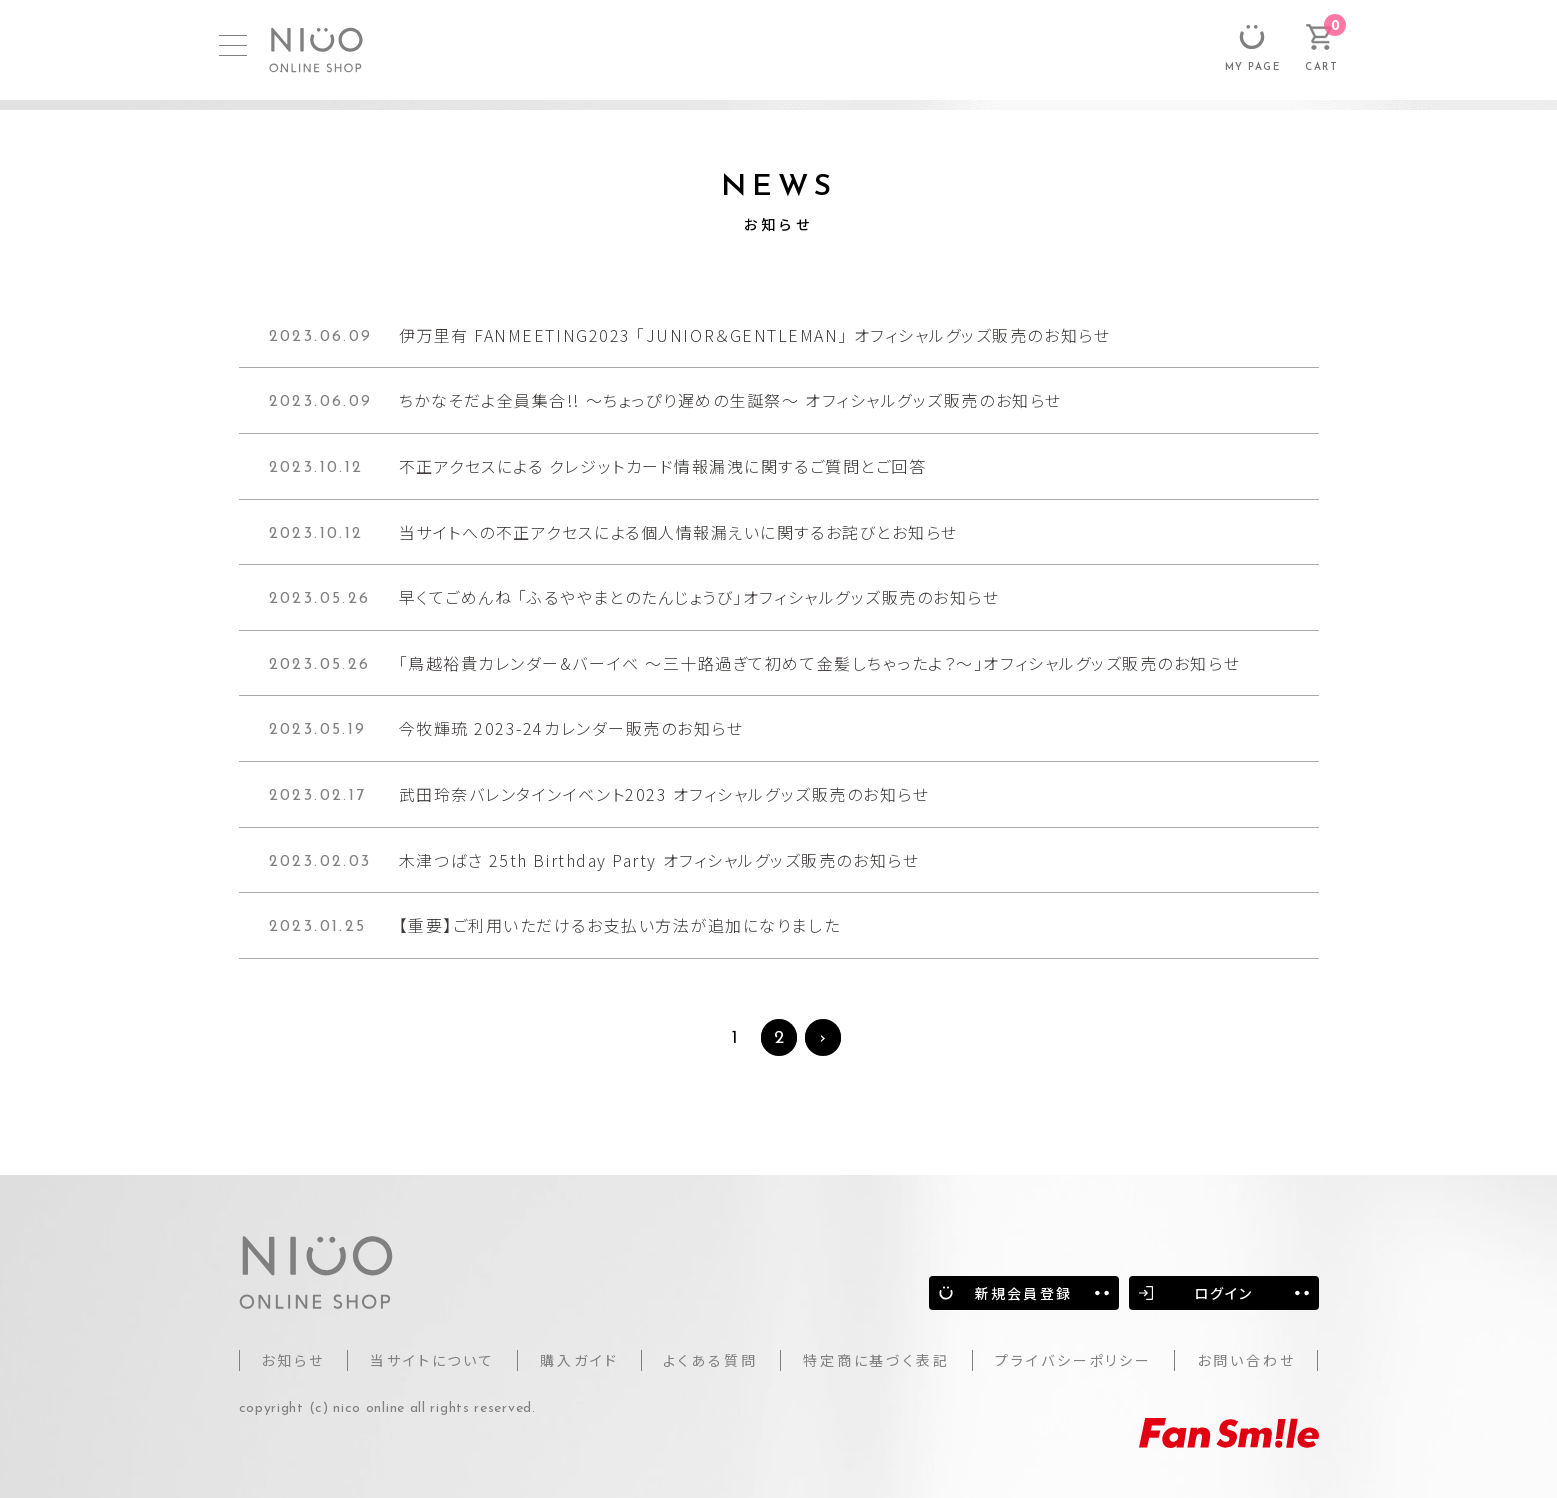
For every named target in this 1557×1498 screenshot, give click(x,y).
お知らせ (293, 1360)
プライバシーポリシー (1073, 1360)
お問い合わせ (1246, 1360)
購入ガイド (579, 1360)
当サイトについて (433, 1360)
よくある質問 (710, 1360)
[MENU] (233, 45)
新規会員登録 (1023, 1293)
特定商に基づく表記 (876, 1360)
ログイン (1223, 1293)
